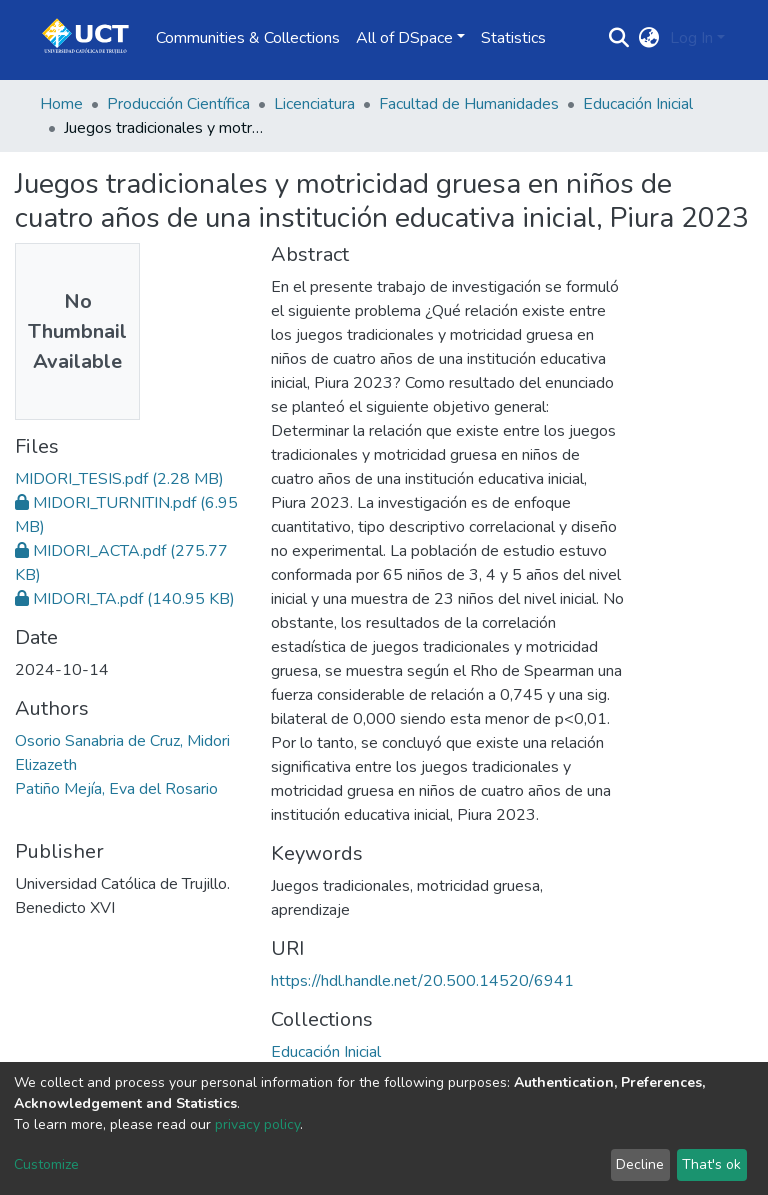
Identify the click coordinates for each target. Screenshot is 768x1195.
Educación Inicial (638, 104)
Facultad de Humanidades (469, 104)
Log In (691, 38)
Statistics (513, 38)
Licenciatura (314, 104)
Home (61, 104)
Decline (640, 1164)
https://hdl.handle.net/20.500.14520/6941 (422, 981)
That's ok (711, 1164)
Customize (46, 1164)
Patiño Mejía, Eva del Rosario (116, 789)
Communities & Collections (248, 38)
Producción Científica (178, 104)
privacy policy (257, 1124)
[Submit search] (619, 38)
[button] (649, 38)
